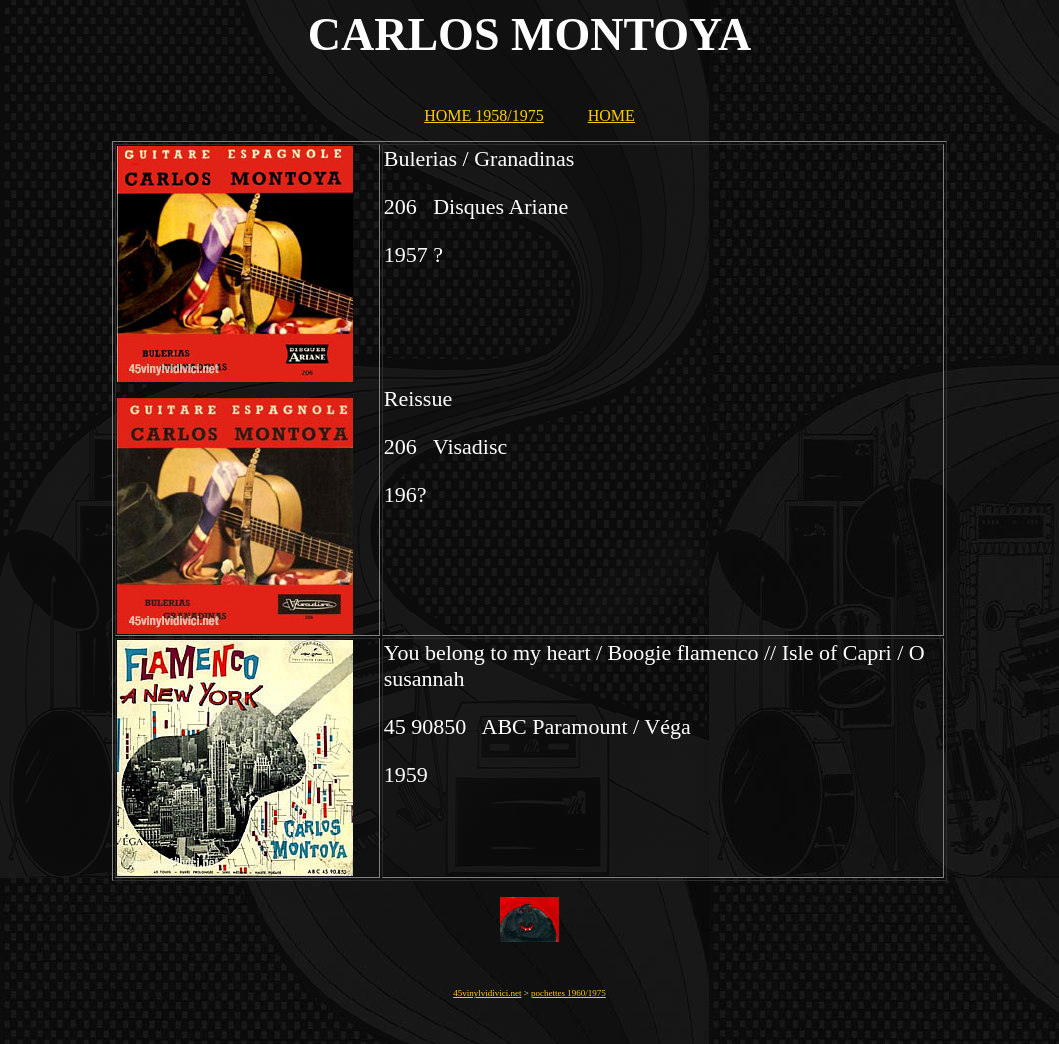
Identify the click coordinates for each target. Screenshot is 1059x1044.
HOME (611, 115)
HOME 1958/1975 (484, 115)
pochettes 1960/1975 (568, 993)
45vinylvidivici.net (487, 993)
